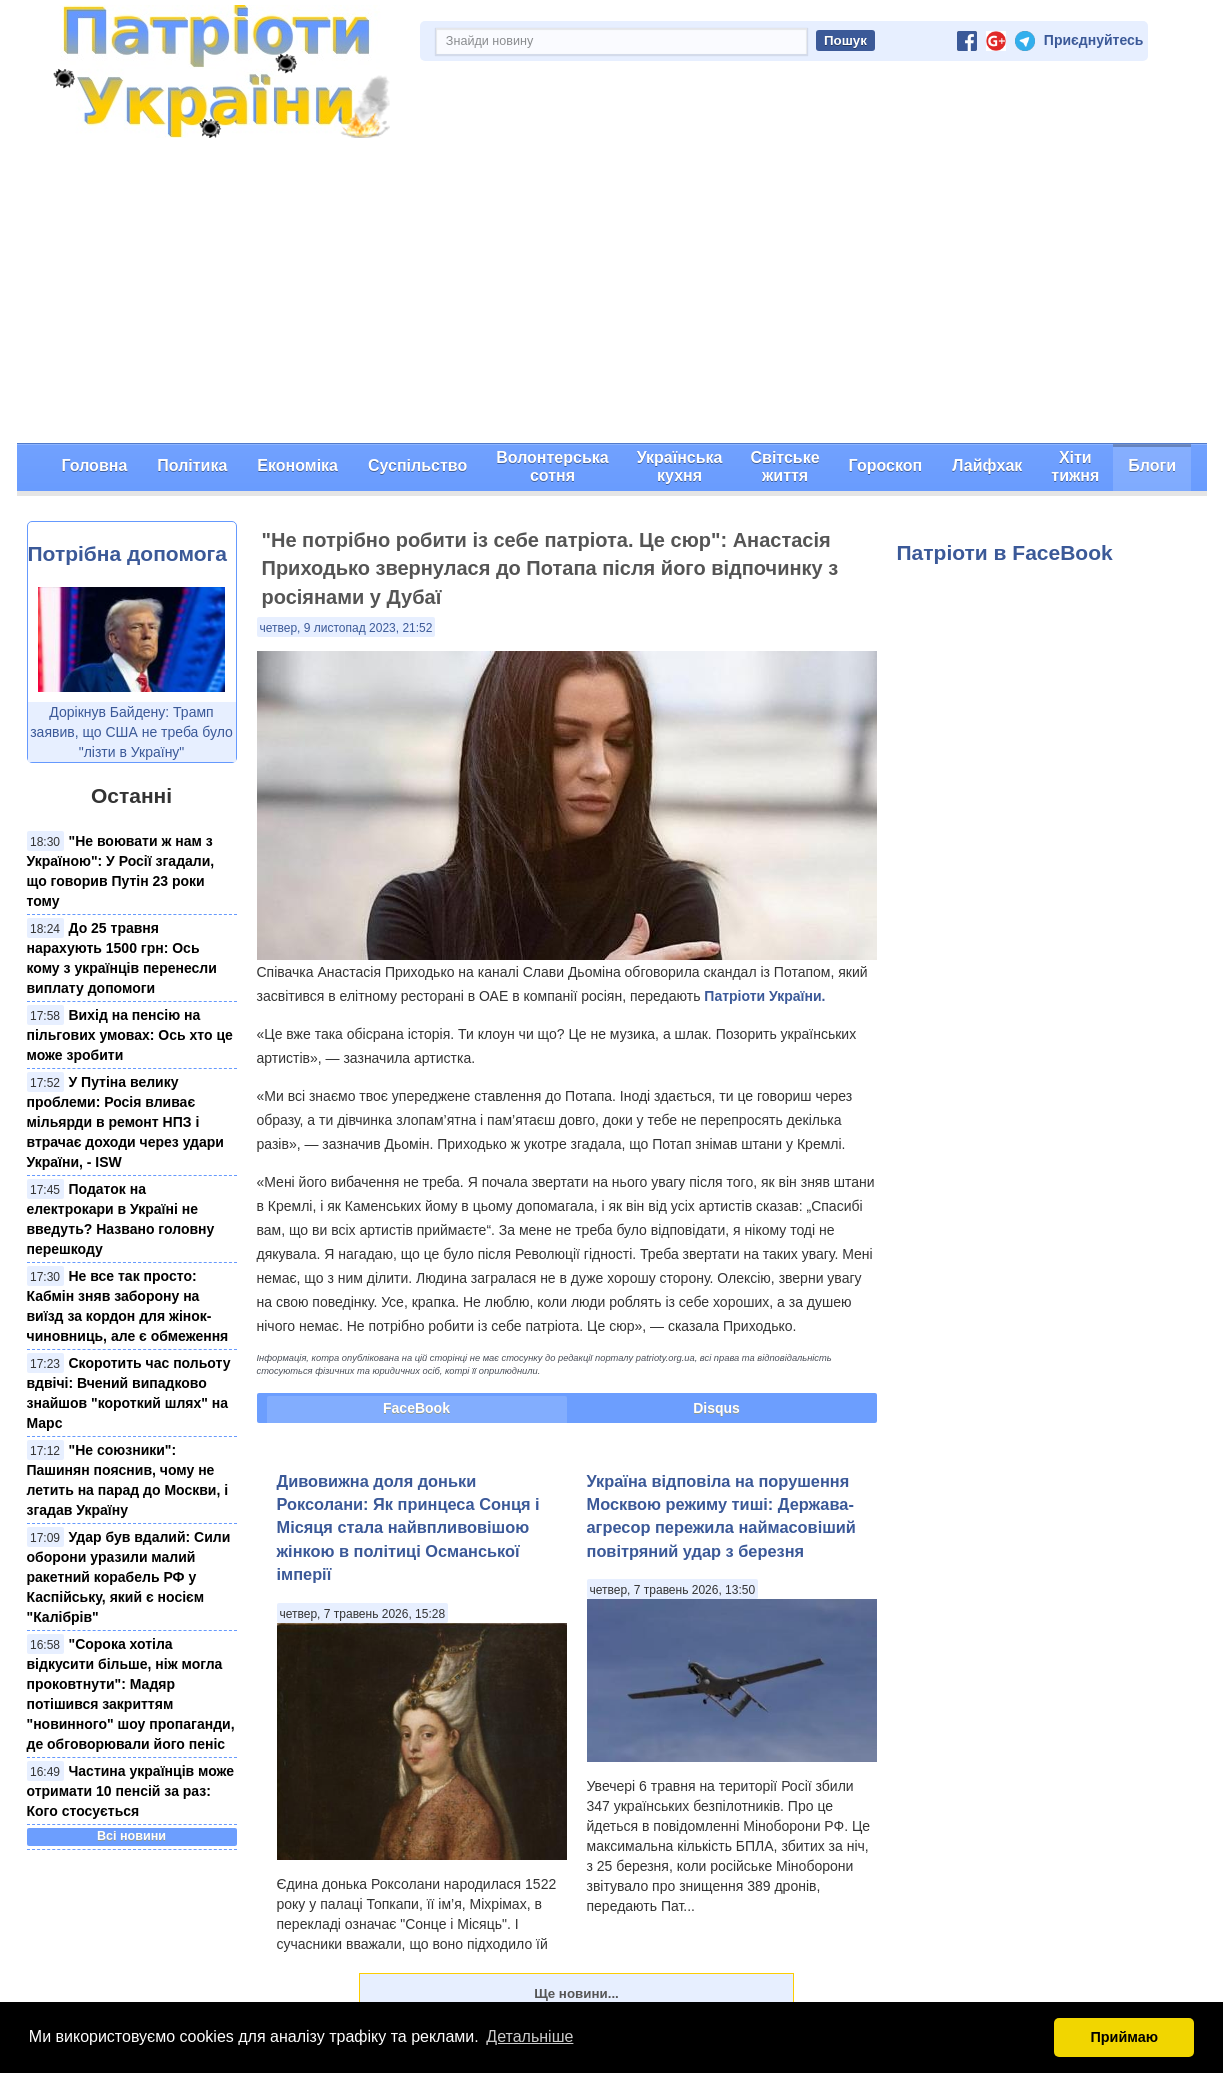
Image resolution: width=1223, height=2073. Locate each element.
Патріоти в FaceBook (1005, 552)
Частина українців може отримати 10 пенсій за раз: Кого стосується (131, 1791)
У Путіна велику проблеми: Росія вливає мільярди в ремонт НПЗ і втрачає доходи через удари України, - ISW (125, 1122)
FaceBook (416, 1408)
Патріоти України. (764, 996)
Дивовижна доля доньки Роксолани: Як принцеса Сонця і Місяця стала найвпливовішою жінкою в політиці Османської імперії (408, 1528)
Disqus (716, 1408)
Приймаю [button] (1124, 2037)
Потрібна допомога (127, 553)
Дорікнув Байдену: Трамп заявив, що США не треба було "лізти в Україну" (131, 732)
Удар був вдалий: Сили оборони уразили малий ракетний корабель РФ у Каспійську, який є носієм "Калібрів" (129, 1577)
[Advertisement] (612, 293)
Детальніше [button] (529, 2036)
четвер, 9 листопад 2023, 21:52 (346, 628)
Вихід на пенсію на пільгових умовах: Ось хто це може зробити (130, 1035)
